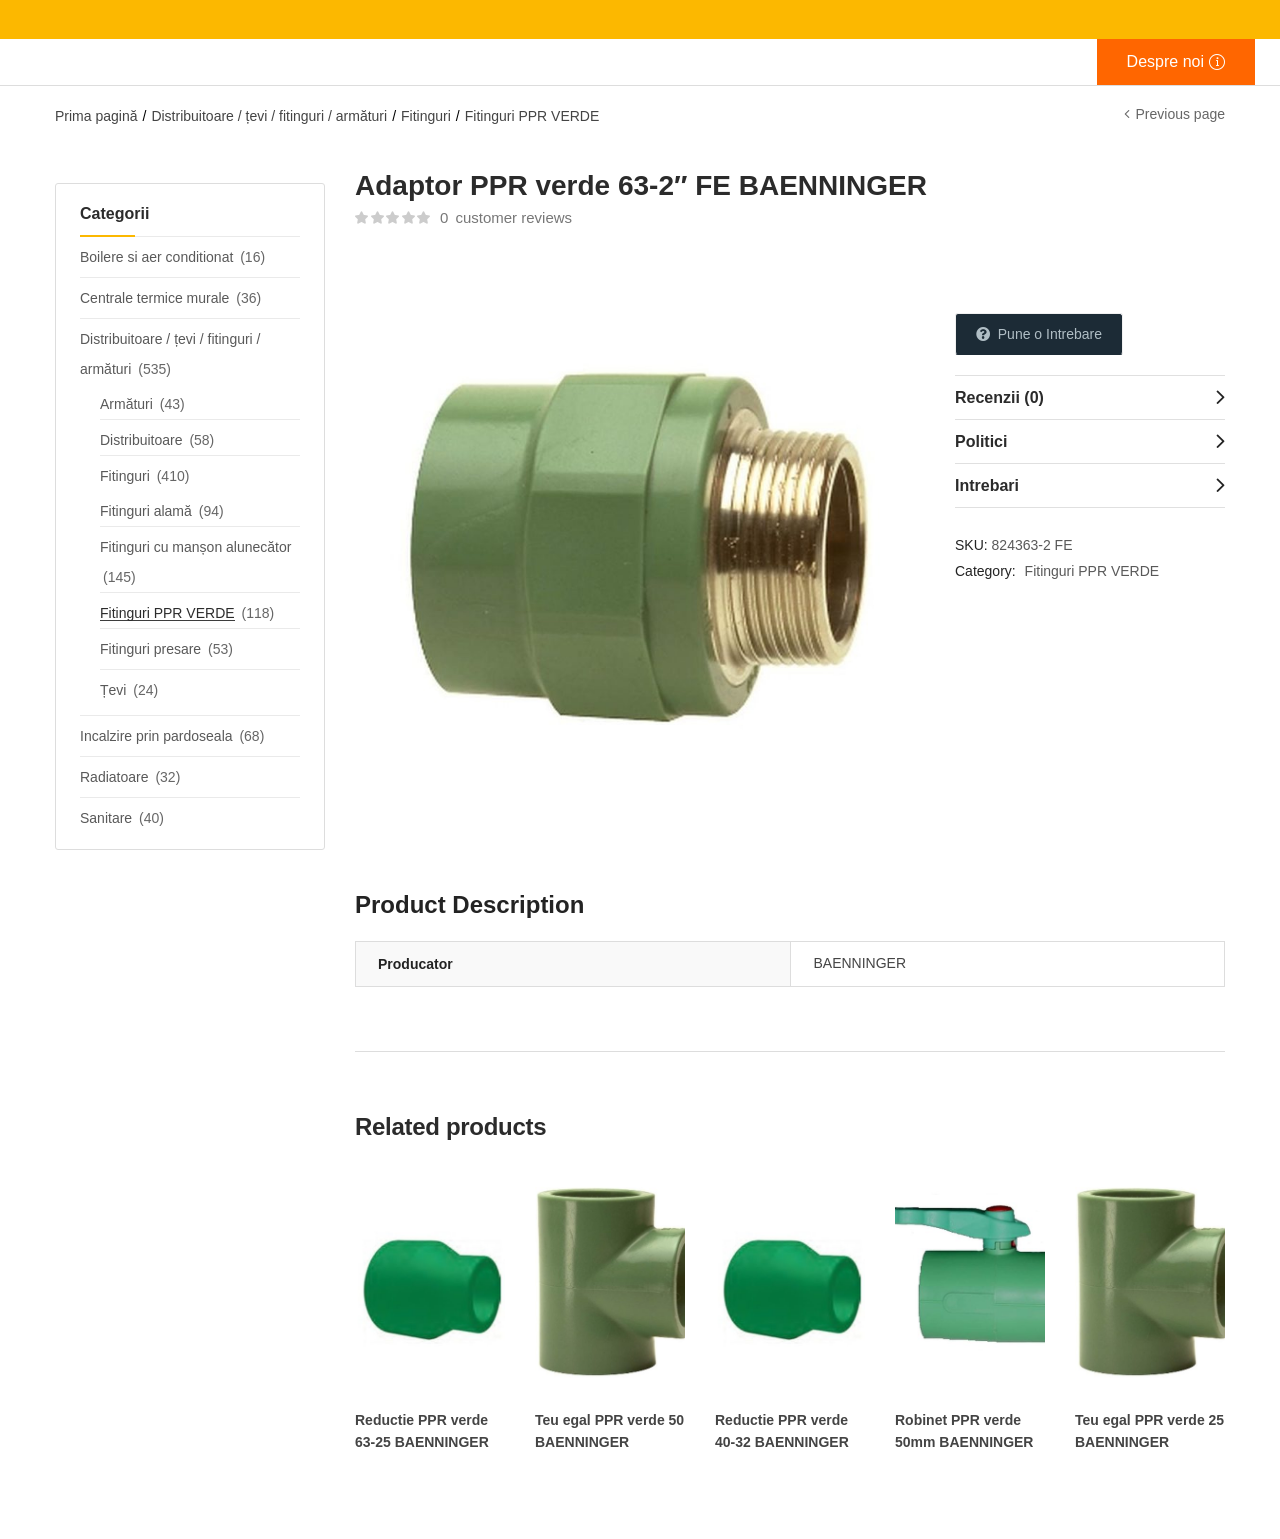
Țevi (113, 690)
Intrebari (987, 485)
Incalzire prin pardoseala (156, 736)
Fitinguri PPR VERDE (532, 116)
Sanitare (106, 818)
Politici (981, 441)
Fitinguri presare (150, 649)
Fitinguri (426, 116)
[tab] (1090, 397)
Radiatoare (114, 777)
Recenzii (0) (999, 397)
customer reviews (506, 217)
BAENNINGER (860, 963)
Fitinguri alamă (146, 511)
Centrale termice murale (154, 298)
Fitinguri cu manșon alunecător (195, 547)
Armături (126, 404)
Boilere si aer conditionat (156, 257)
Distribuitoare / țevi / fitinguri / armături (269, 116)
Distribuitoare (141, 440)
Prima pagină (96, 116)
